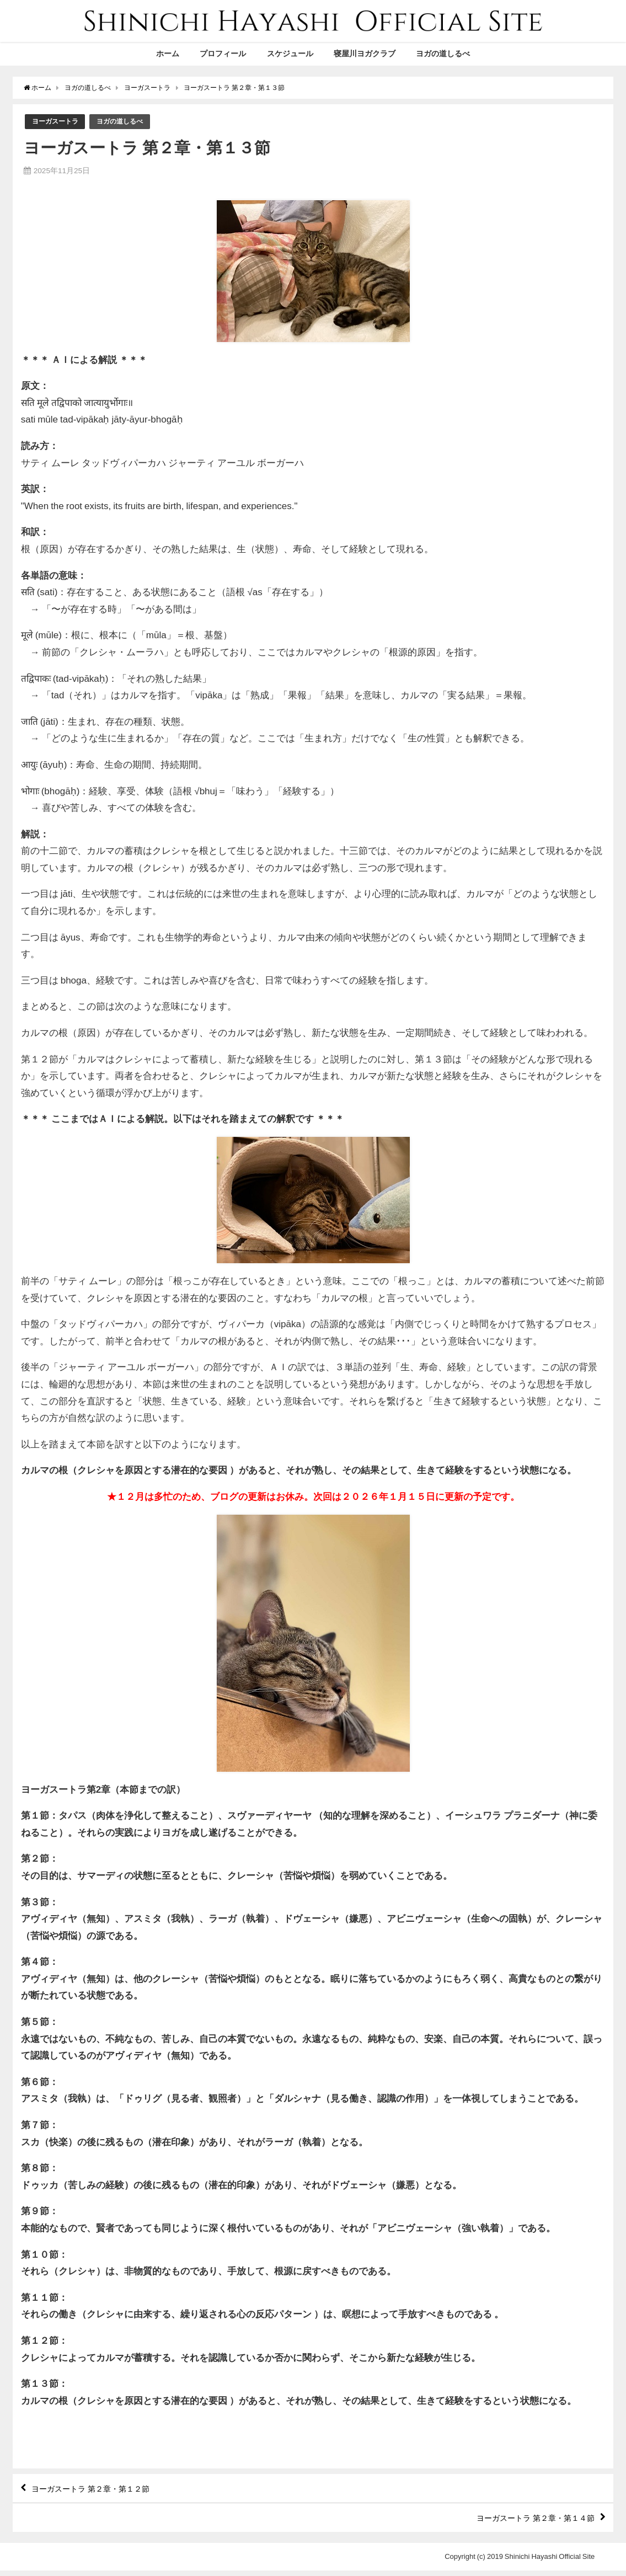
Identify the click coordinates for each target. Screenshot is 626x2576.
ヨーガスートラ (57, 121)
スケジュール (290, 53)
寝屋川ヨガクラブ (364, 53)
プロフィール (223, 53)
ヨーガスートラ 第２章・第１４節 (525, 2522)
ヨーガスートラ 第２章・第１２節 (100, 2490)
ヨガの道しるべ (443, 53)
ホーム (167, 53)
